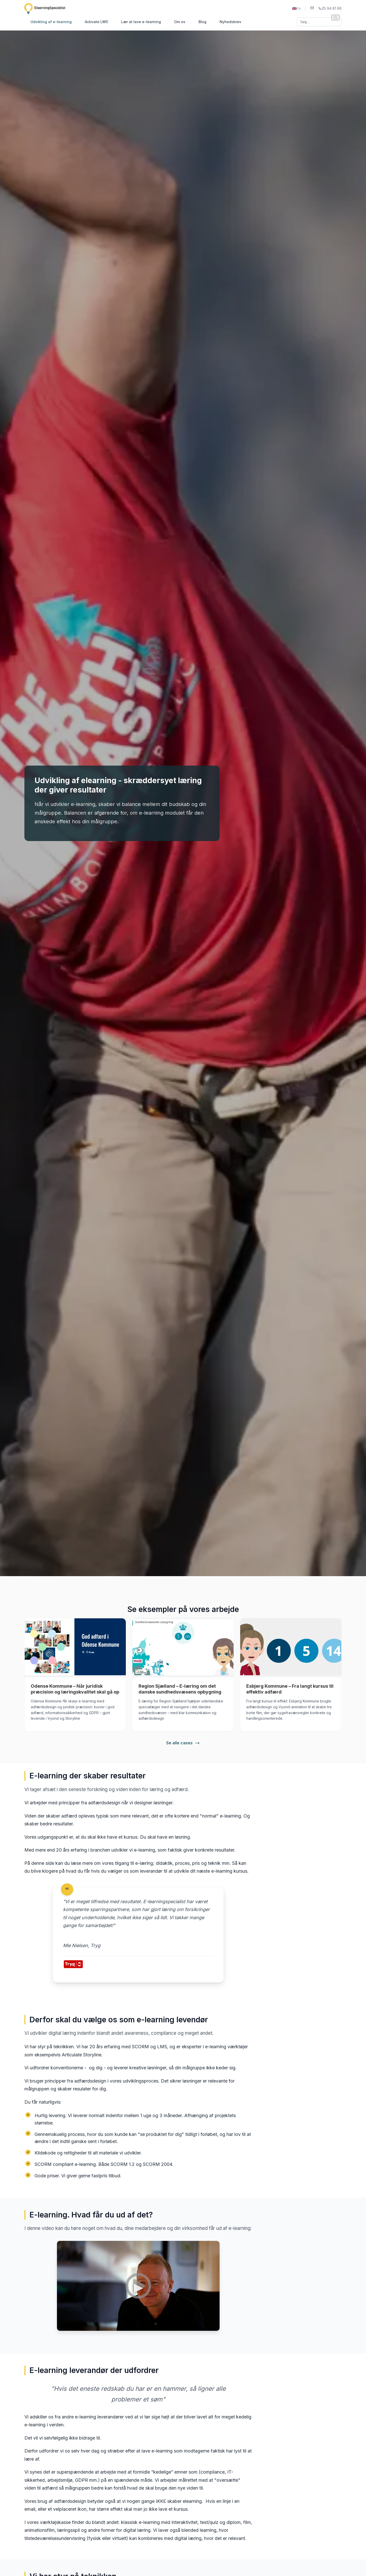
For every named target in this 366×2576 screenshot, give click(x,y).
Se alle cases (183, 1743)
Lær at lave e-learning (141, 22)
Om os (179, 22)
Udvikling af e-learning (51, 22)
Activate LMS (96, 22)
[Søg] (335, 17)
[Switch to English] (296, 8)
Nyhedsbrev (230, 22)
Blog (202, 22)
